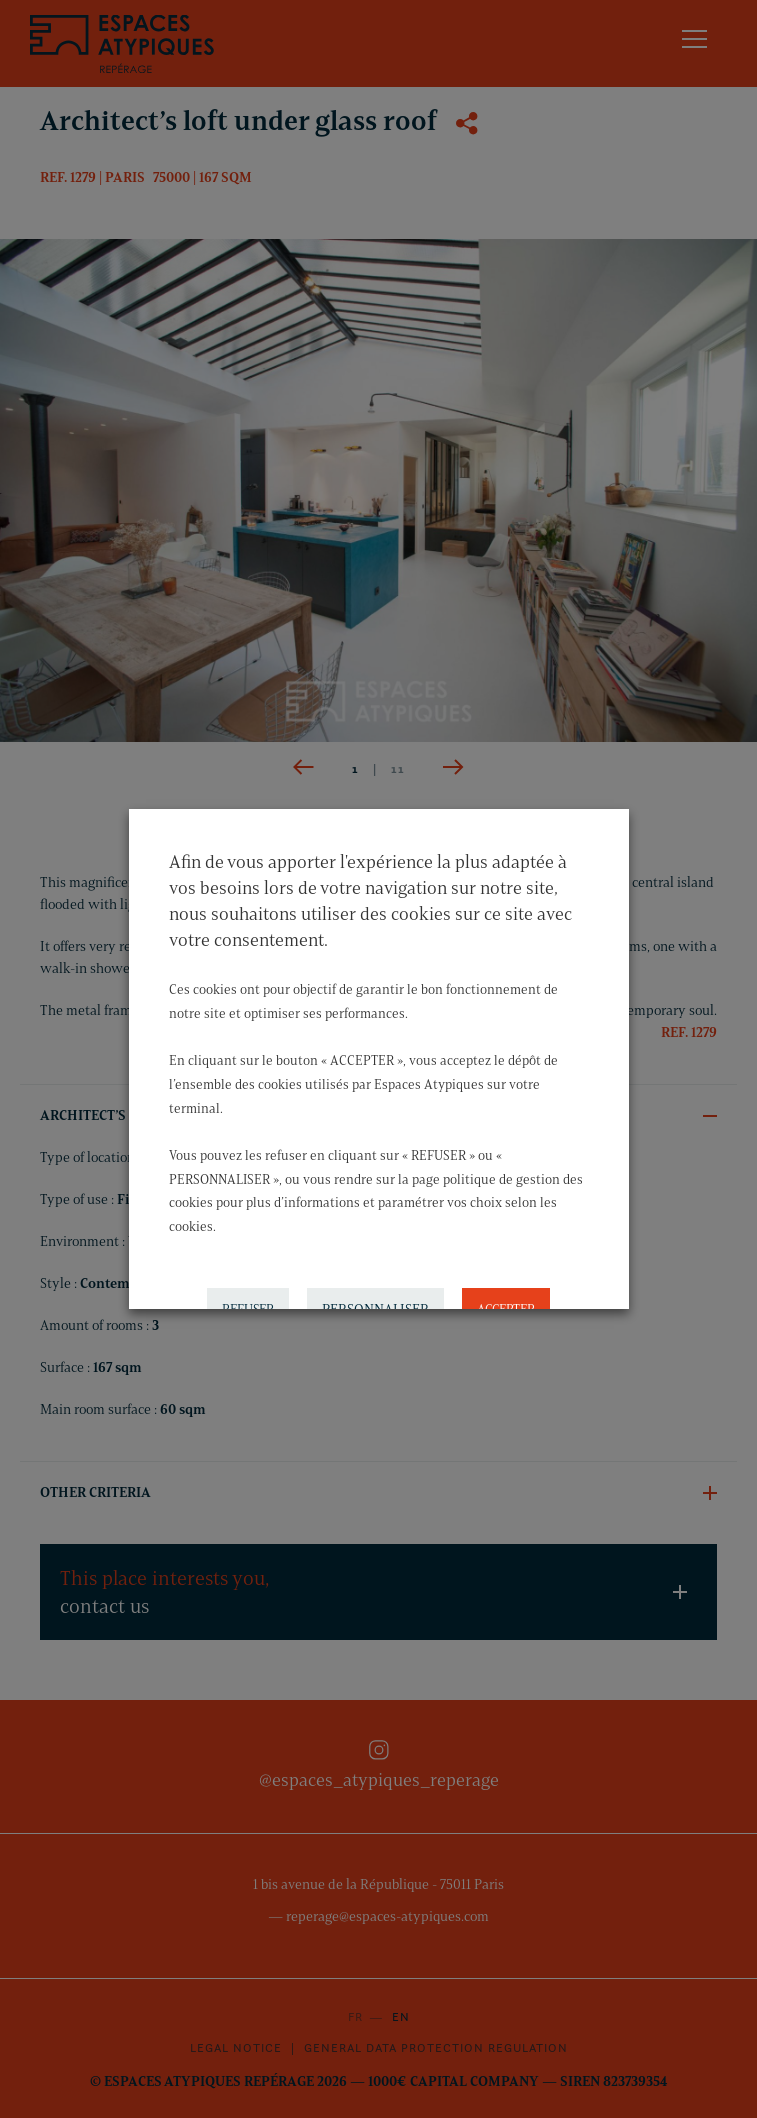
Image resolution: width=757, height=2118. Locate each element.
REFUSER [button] (248, 1287)
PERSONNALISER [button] (375, 1287)
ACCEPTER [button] (506, 1287)
